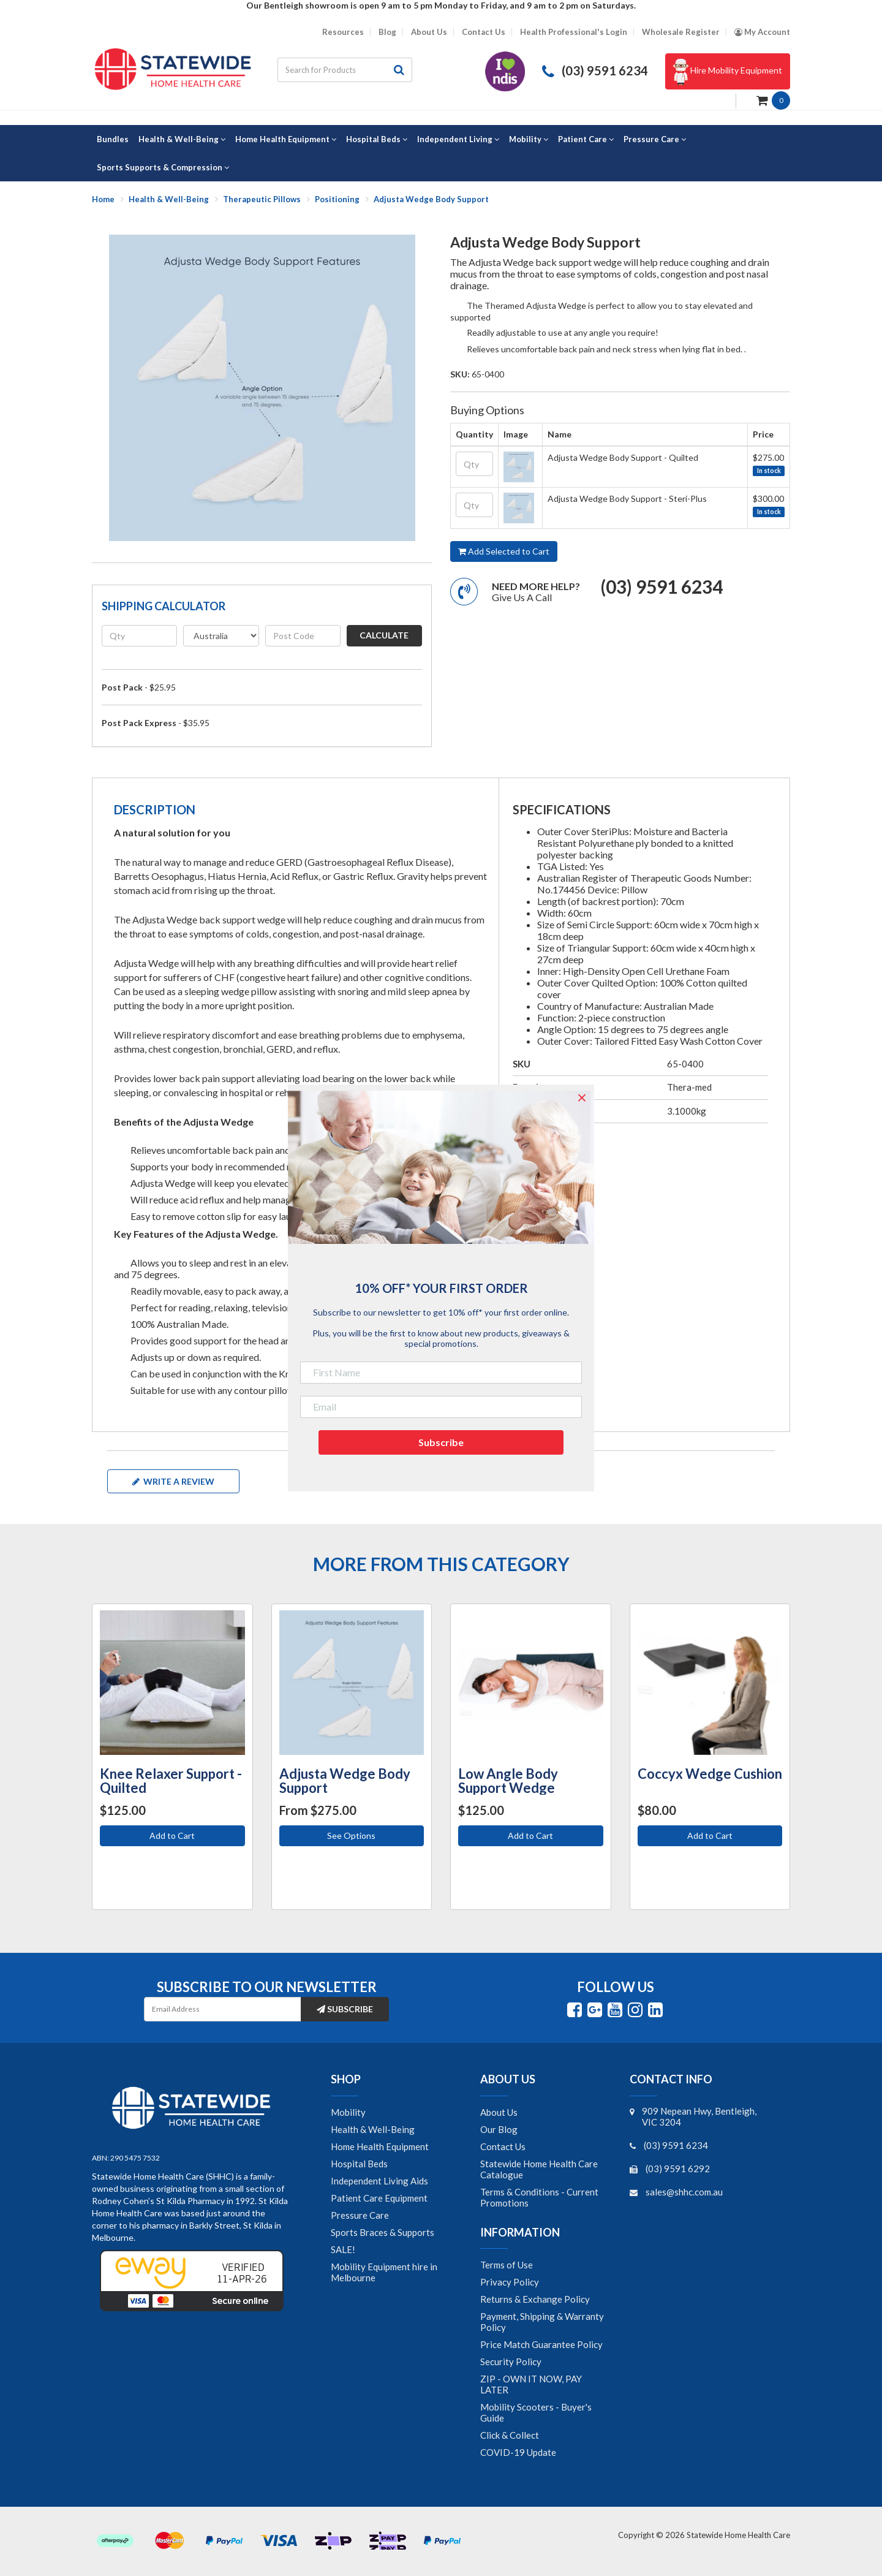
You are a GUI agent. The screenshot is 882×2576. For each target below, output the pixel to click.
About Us (429, 32)
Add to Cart (172, 1835)
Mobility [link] (348, 2112)
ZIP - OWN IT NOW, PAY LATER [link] (531, 2384)
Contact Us (483, 32)
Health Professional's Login (573, 32)
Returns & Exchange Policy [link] (535, 2299)
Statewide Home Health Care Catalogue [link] (539, 2169)
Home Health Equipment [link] (380, 2146)
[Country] (220, 635)
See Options (351, 1835)
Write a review (173, 1481)
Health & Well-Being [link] (373, 2129)
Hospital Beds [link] (359, 2163)
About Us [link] (499, 2112)
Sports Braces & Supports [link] (382, 2232)
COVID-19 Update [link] (518, 2452)
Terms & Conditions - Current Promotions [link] (539, 2197)
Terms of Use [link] (506, 2264)
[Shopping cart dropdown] (773, 99)
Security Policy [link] (510, 2361)
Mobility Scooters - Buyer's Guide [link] (536, 2412)
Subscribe (345, 2009)
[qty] (139, 635)
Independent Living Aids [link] (379, 2180)
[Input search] (331, 70)
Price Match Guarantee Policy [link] (541, 2344)
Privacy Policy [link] (509, 2281)
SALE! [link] (343, 2249)
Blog (387, 32)
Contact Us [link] (503, 2146)
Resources (343, 32)
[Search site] (399, 70)
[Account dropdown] (762, 32)
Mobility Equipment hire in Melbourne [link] (384, 2272)
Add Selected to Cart (503, 551)
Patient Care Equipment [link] (379, 2197)
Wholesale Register (681, 32)
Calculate (384, 635)
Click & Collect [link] (509, 2435)
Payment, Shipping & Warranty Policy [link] (542, 2322)
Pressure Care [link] (360, 2215)
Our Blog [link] (499, 2129)
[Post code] (303, 635)
